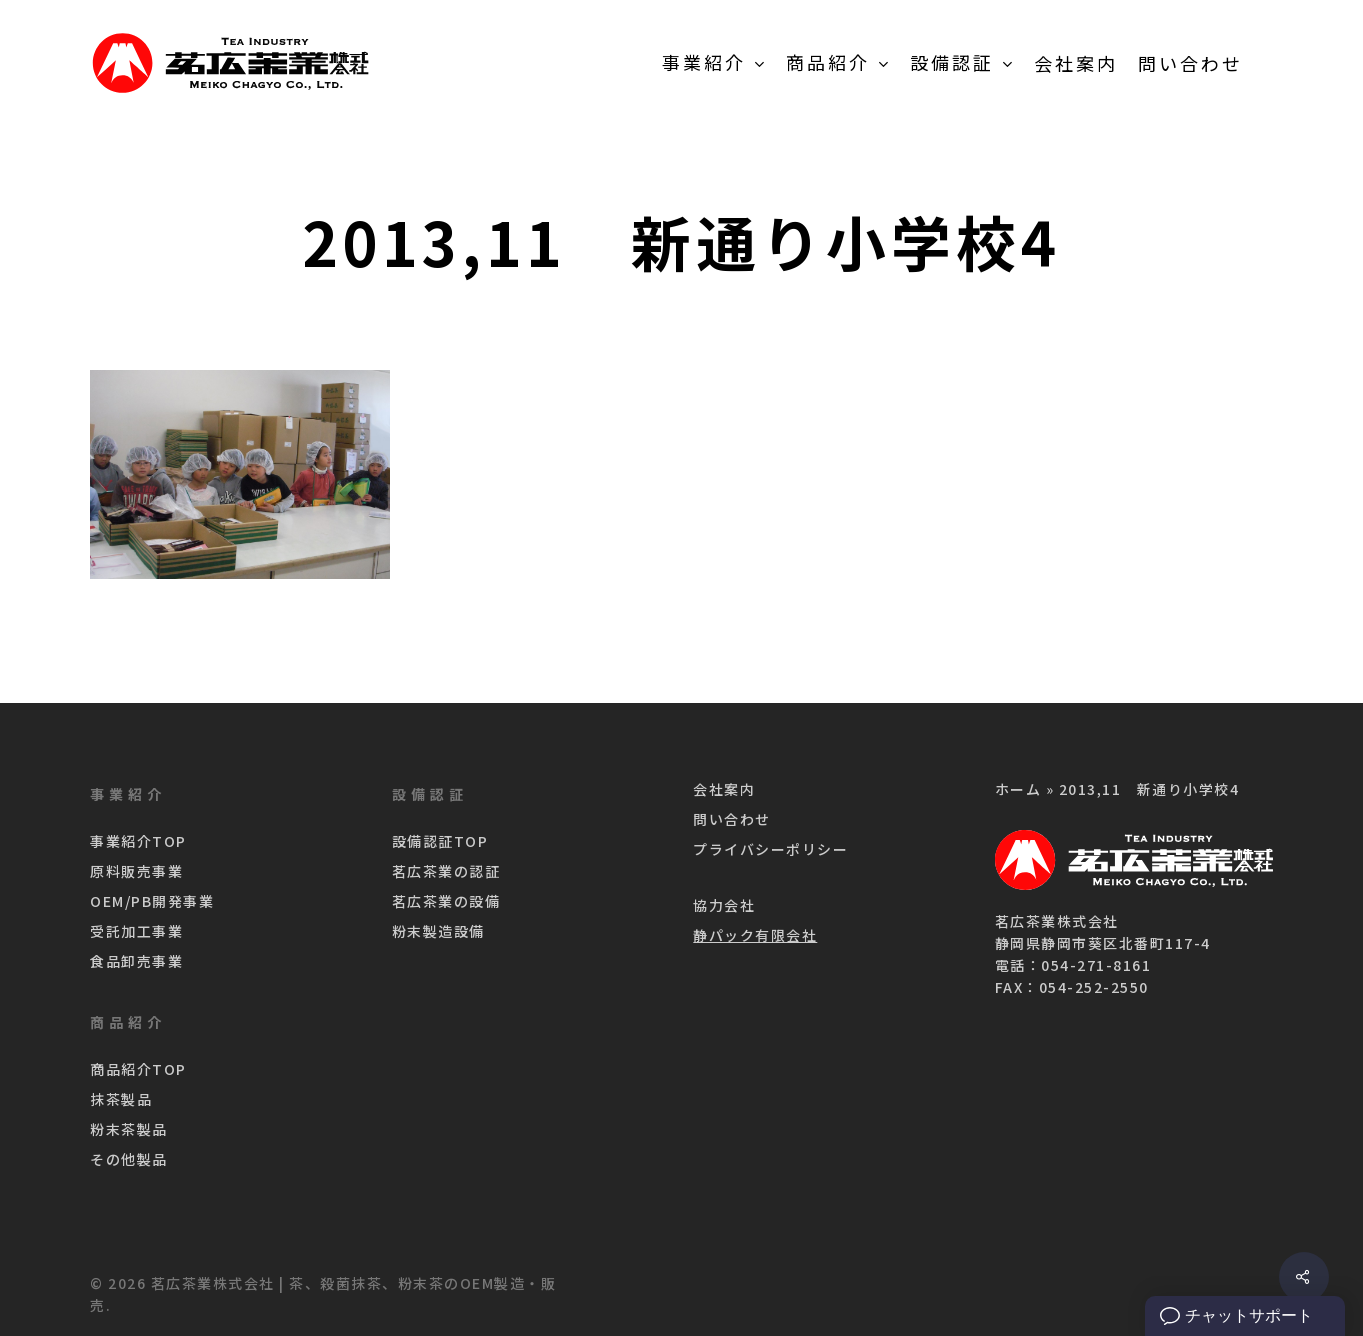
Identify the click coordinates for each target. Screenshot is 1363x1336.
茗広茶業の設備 (446, 901)
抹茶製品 (121, 1099)
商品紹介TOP (138, 1069)
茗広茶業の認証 (446, 871)
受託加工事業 (136, 931)
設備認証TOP (440, 841)
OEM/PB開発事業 (152, 901)
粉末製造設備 (438, 931)
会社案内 (724, 789)
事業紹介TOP (138, 841)
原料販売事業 (136, 871)
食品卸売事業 (136, 961)
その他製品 (129, 1159)
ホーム (1018, 789)
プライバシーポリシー (770, 849)
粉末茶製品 (129, 1129)
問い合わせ (732, 819)
